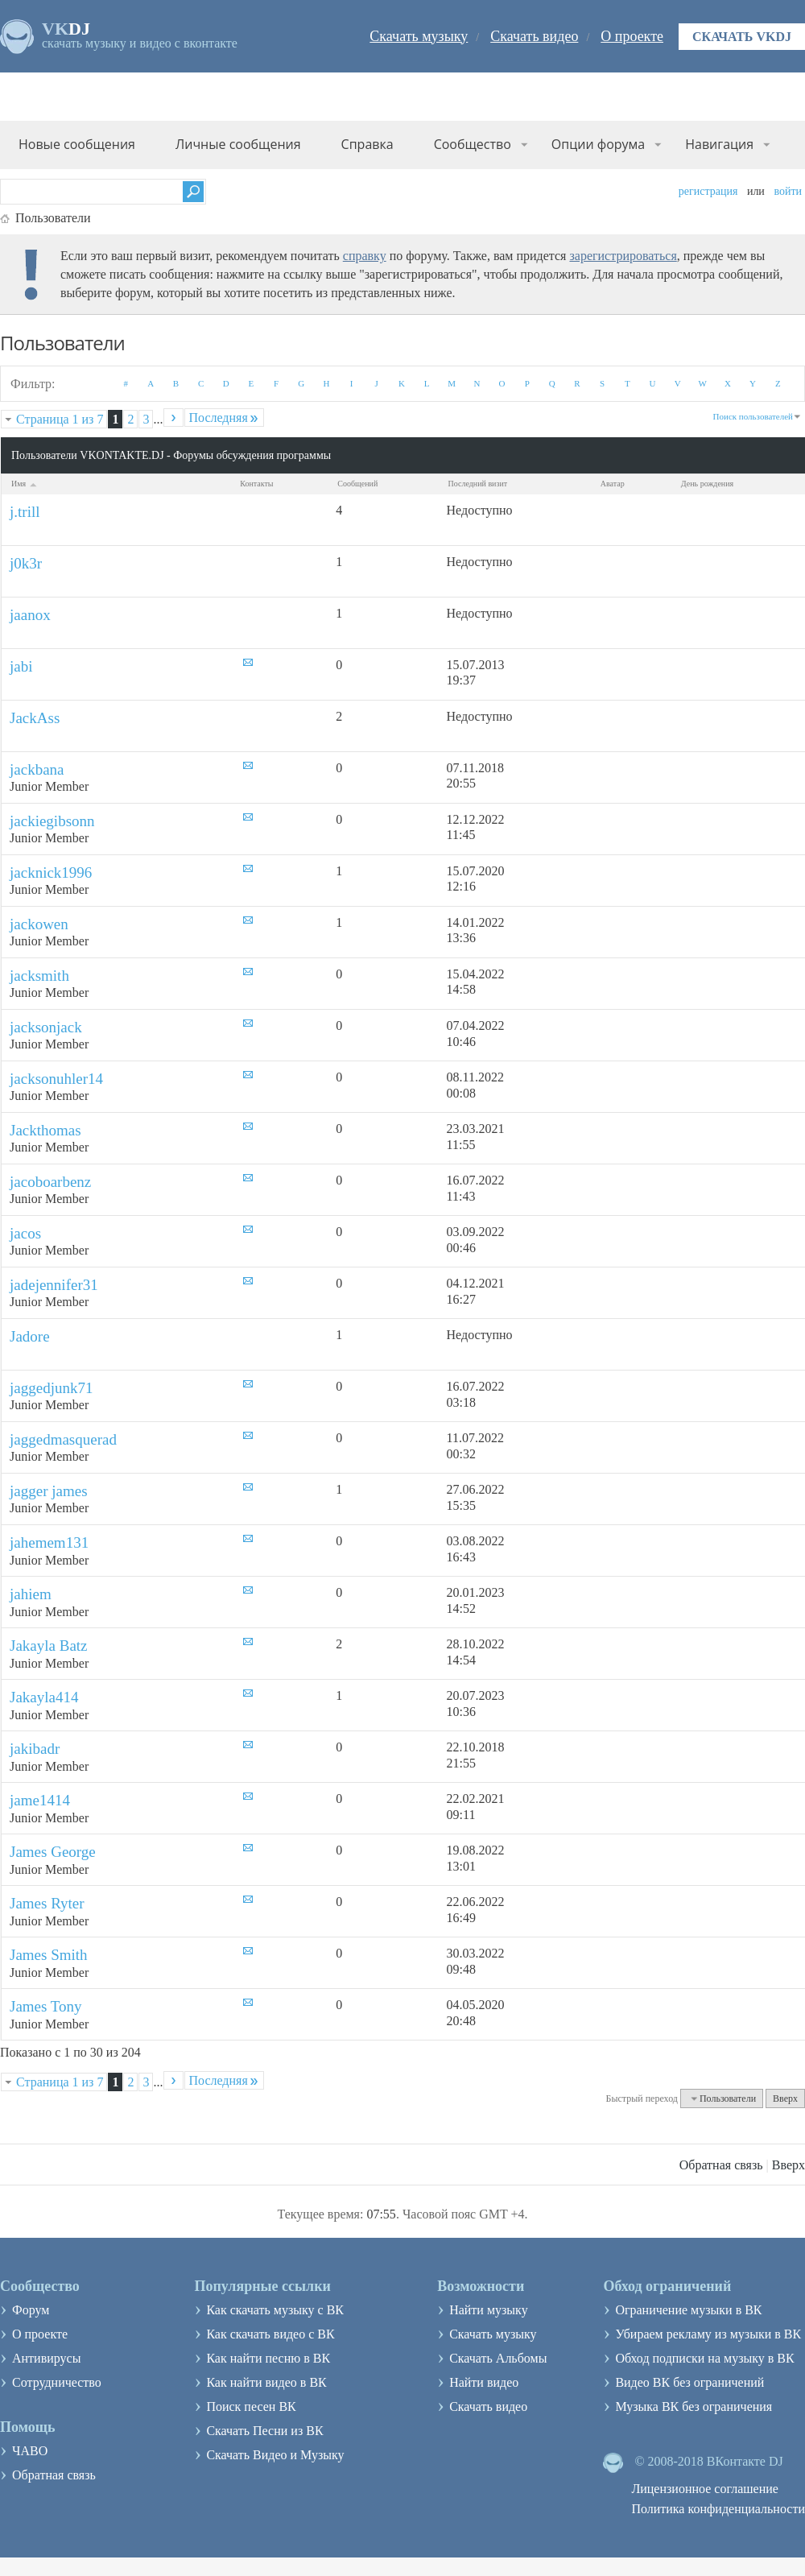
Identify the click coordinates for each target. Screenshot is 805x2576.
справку (364, 256)
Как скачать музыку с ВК (275, 2310)
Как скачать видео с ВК (270, 2334)
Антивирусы (46, 2358)
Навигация (719, 144)
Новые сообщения (77, 144)
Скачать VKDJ (741, 36)
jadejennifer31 (54, 1284)
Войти (788, 191)
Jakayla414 (44, 1697)
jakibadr (35, 1748)
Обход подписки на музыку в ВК (704, 2358)
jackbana (37, 769)
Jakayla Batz (49, 1645)
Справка (367, 144)
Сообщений (357, 483)
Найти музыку (488, 2310)
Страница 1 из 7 (59, 419)
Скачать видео (534, 36)
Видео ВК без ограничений (689, 2382)
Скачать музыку (418, 36)
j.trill (24, 511)
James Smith (49, 1954)
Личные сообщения (238, 144)
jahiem (31, 1594)
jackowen (39, 924)
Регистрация (708, 191)
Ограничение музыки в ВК (688, 2310)
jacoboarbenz (50, 1181)
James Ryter (47, 1903)
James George (53, 1851)
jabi (21, 666)
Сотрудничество (56, 2382)
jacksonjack (46, 1027)
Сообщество (472, 144)
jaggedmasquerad (63, 1439)
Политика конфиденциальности (718, 2509)
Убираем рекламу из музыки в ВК (708, 2334)
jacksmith (39, 975)
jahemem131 (49, 1542)
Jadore (30, 1336)
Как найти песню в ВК (268, 2358)
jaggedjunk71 (51, 1387)
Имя (25, 483)
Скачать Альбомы (498, 2358)
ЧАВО (29, 2451)
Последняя (223, 417)
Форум (30, 2310)
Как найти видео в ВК (266, 2382)
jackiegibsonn (52, 820)
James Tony (46, 2006)
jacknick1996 (51, 872)
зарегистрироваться (622, 256)
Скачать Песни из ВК (264, 2430)
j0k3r (26, 563)
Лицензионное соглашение (704, 2488)
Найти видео (483, 2382)
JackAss (35, 717)
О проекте (632, 36)
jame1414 (40, 1800)
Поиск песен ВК (250, 2406)
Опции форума (598, 144)
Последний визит (478, 483)
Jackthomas (45, 1130)
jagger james (49, 1490)
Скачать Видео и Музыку (275, 2455)
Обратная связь (721, 2165)
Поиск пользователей (753, 416)
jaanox (30, 614)
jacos (25, 1233)
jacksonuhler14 (56, 1078)
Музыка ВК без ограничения (693, 2406)
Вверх (785, 2098)
